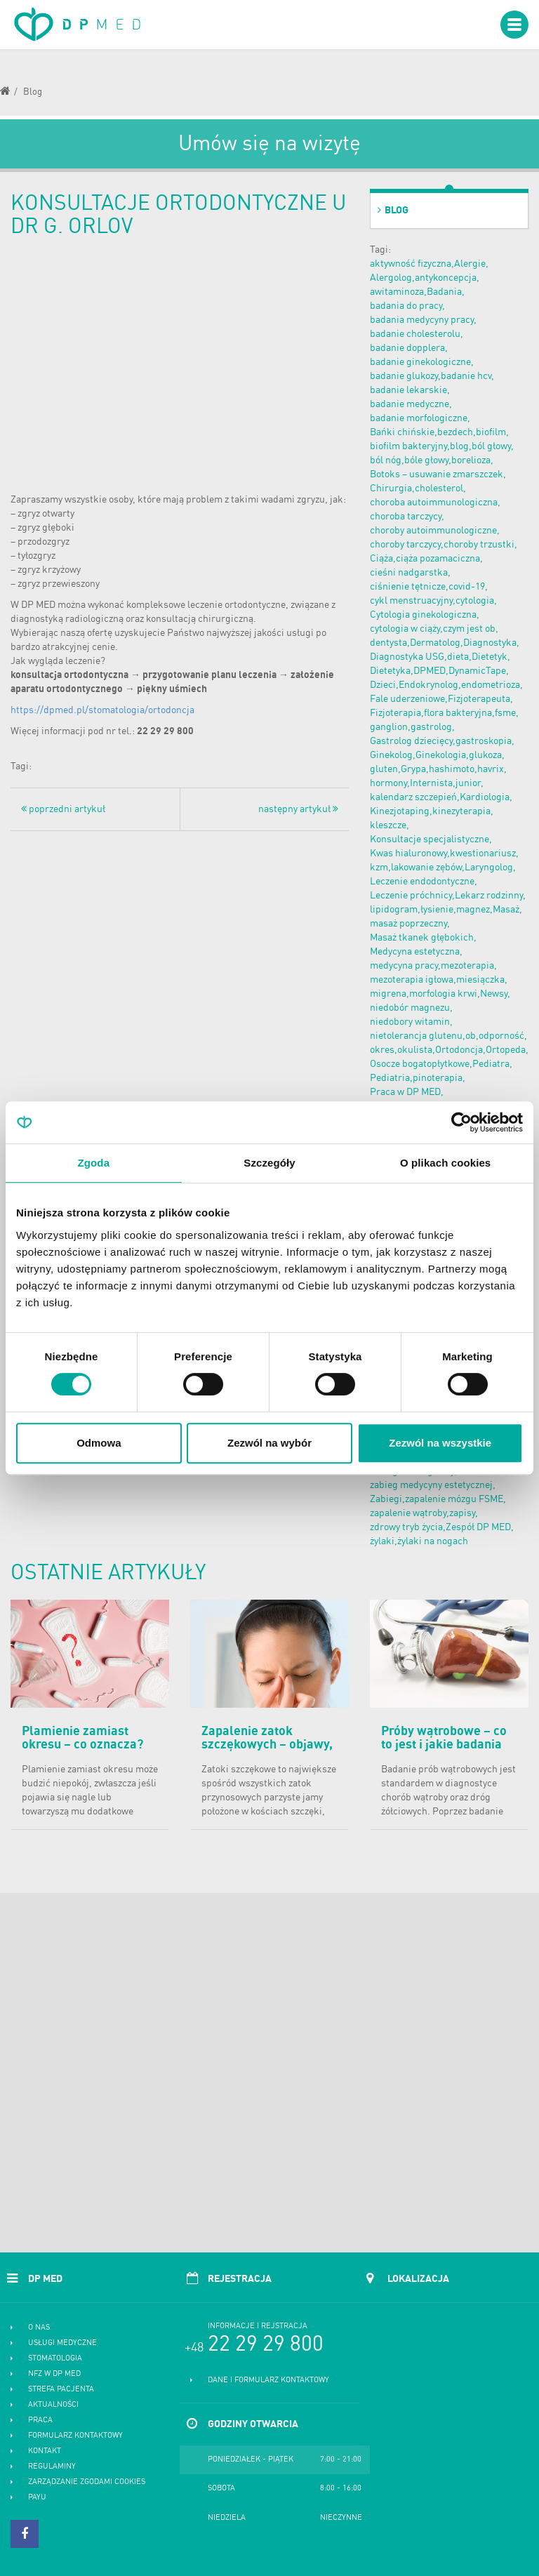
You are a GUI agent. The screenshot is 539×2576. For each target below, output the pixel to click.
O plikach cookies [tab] (445, 1163)
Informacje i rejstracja (257, 2326)
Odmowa (98, 1443)
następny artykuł (298, 809)
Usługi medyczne (62, 2343)
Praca (40, 2420)
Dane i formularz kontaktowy (268, 2380)
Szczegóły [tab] (269, 1163)
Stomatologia (55, 2359)
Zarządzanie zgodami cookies (86, 2482)
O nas (39, 2328)
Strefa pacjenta (61, 2390)
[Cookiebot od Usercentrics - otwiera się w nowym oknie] (461, 1122)
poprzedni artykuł (63, 809)
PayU (37, 2498)
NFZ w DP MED (54, 2374)
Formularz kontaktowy (75, 2436)
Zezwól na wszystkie (440, 1443)
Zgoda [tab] (94, 1163)
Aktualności (53, 2405)
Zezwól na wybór (269, 1443)
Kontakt (44, 2451)
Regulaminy (52, 2467)
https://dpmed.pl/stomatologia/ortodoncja (102, 710)
